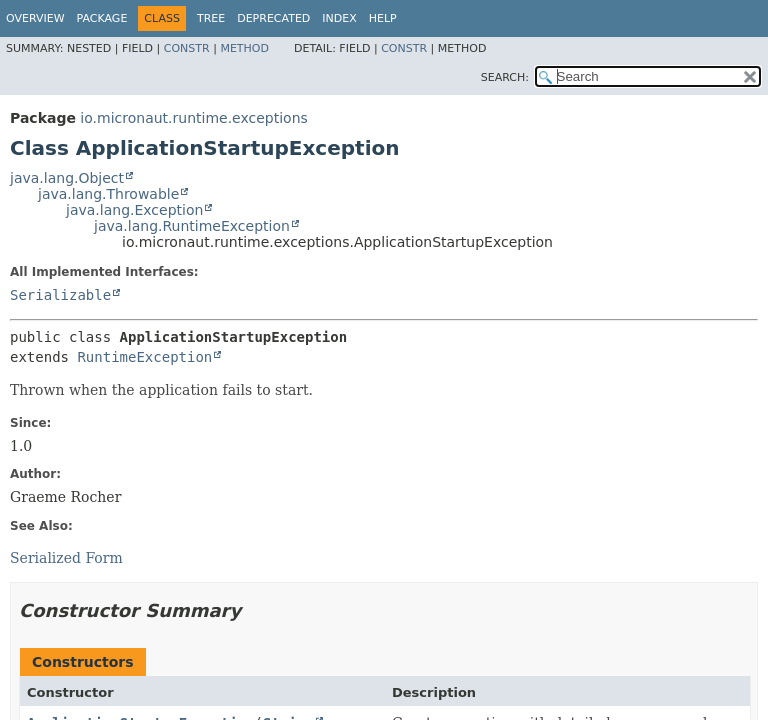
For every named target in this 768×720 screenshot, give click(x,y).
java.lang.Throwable (108, 194)
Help (383, 18)
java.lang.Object (67, 178)
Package (102, 18)
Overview (35, 18)
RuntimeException (144, 357)
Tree (211, 18)
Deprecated (273, 18)
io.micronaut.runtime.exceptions (193, 118)
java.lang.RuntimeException (192, 226)
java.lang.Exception (134, 210)
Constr (187, 48)
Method (244, 48)
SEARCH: (505, 77)
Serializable (60, 295)
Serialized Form (66, 558)
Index (339, 18)
